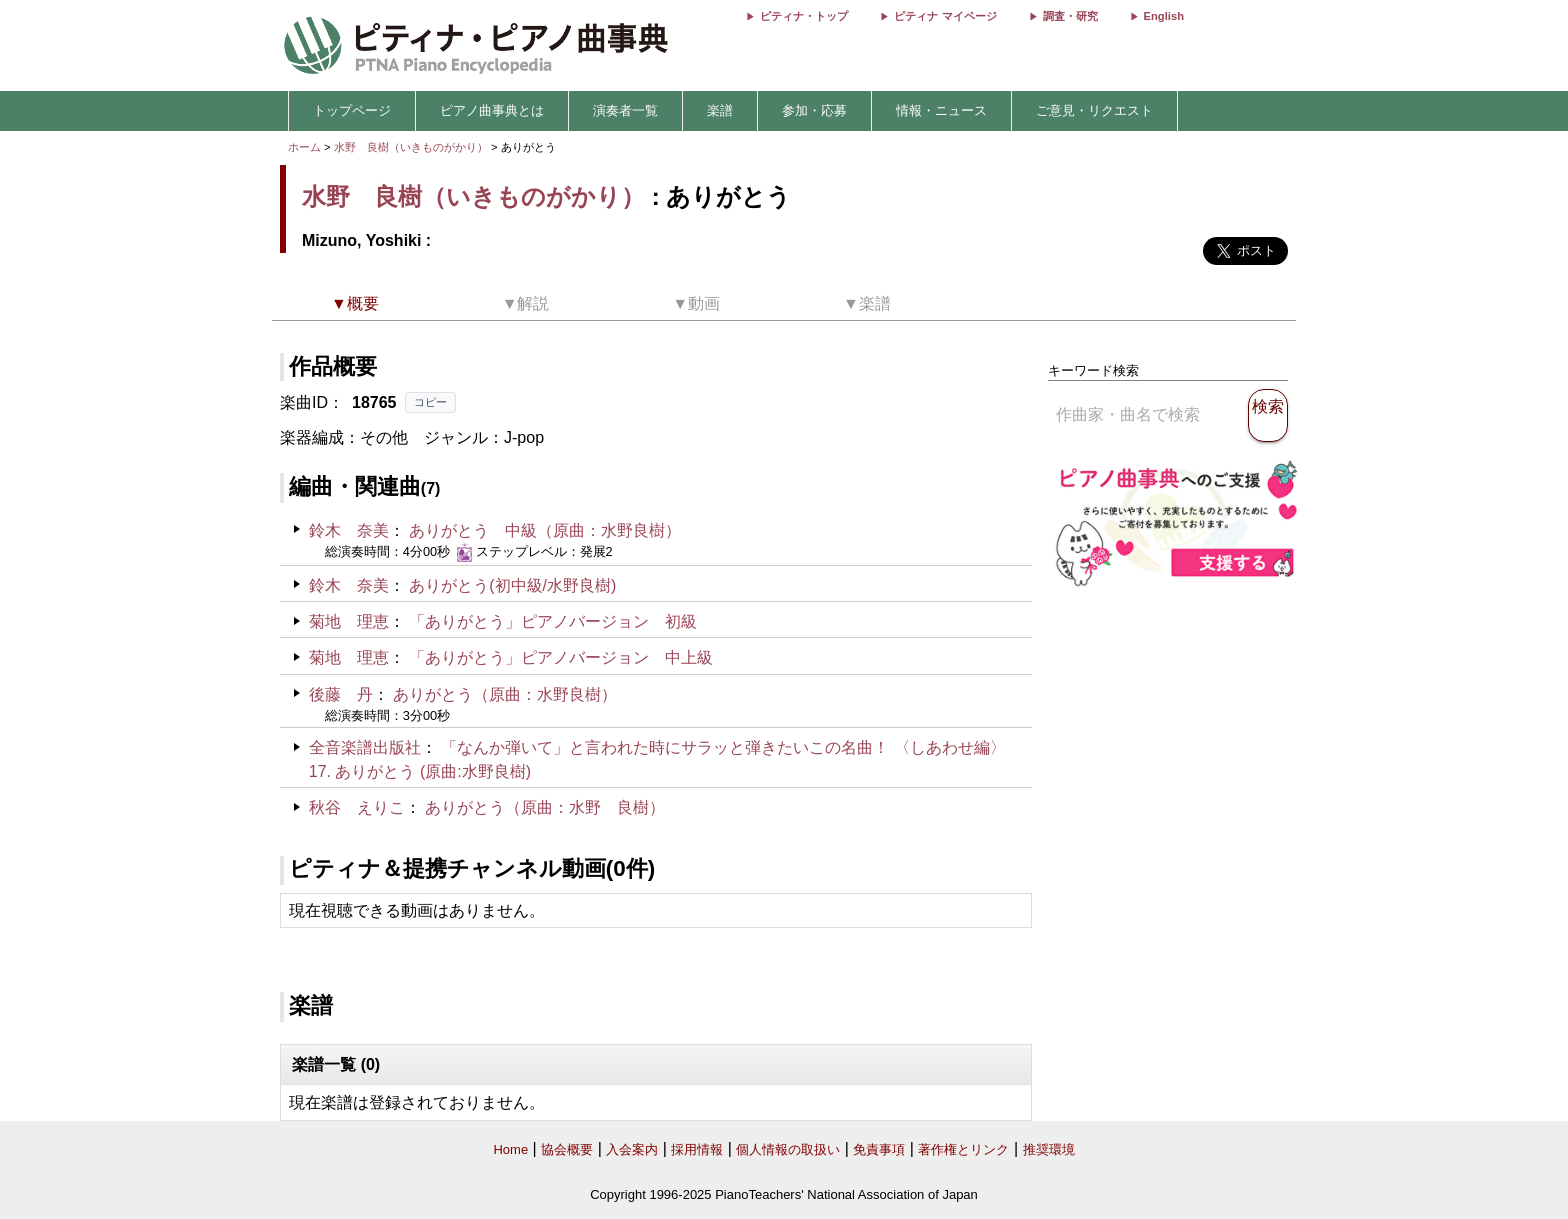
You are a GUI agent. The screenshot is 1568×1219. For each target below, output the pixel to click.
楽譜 (720, 110)
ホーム (304, 147)
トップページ (352, 110)
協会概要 (567, 1149)
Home (510, 1149)
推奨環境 (1049, 1149)
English (1164, 16)
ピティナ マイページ (945, 16)
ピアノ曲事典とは (492, 110)
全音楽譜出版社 (365, 747)
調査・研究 (1070, 16)
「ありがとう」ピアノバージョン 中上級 (561, 657)
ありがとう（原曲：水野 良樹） (545, 807)
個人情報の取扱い (788, 1149)
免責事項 (879, 1149)
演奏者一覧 (625, 110)
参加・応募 (814, 110)
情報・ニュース (941, 110)
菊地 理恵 (349, 621)
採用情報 (697, 1149)
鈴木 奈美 (349, 530)
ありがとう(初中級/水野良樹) (512, 585)
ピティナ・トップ (804, 16)
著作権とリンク (963, 1149)
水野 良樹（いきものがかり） (411, 147)
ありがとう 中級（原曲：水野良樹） (545, 530)
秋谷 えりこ (357, 807)
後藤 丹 (341, 694)
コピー (430, 402)
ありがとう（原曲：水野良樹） (505, 694)
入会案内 (632, 1149)
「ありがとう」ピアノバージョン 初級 (553, 621)
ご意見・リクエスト (1094, 110)
